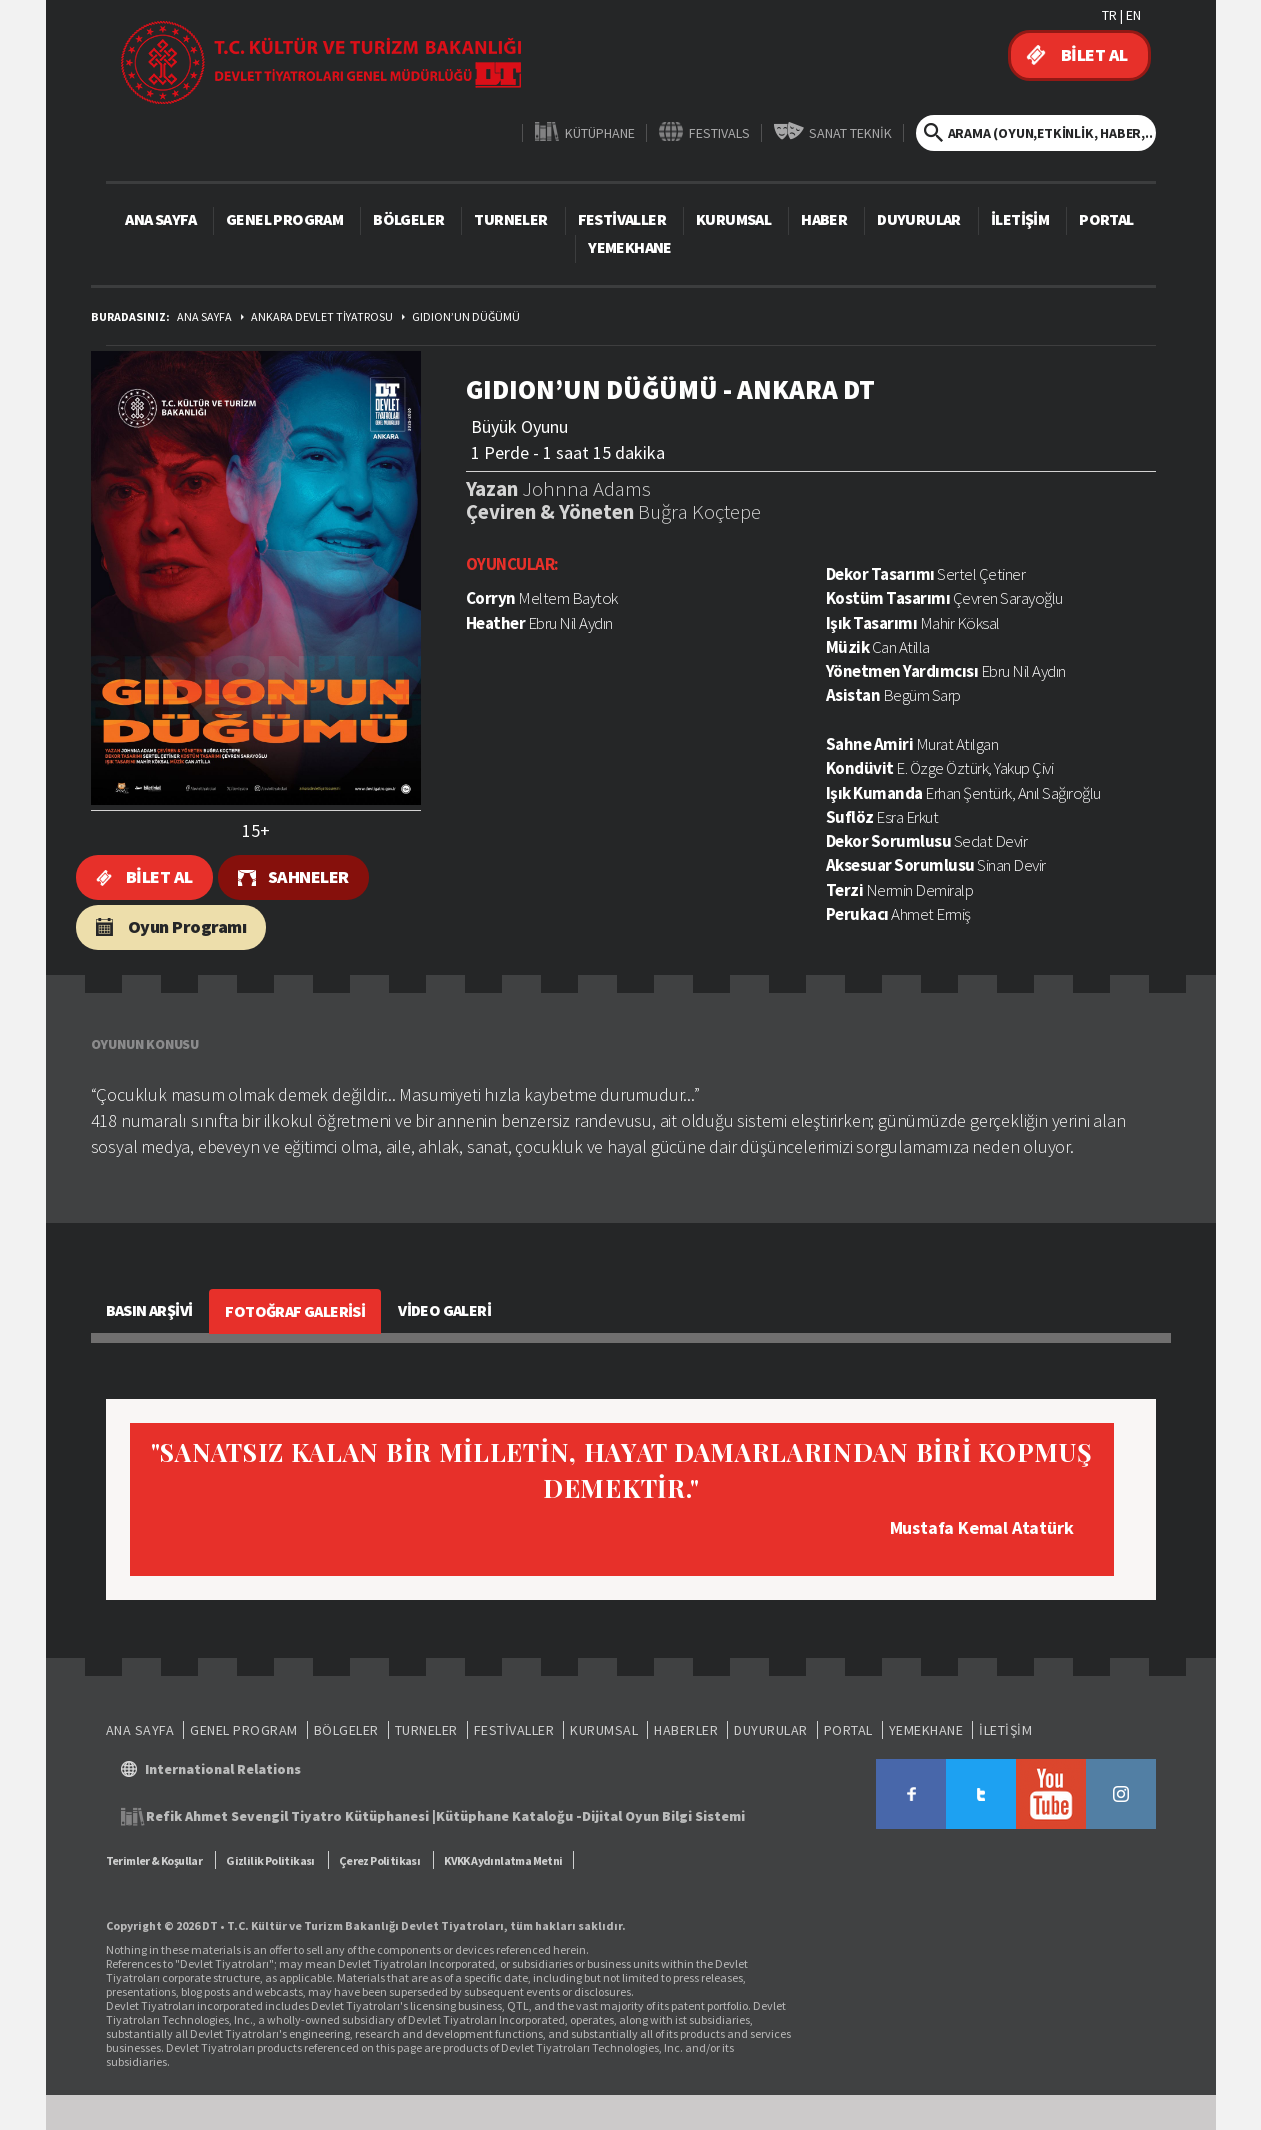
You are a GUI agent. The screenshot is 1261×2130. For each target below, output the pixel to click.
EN (1133, 15)
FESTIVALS (719, 132)
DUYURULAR (919, 219)
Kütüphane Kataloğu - (509, 1816)
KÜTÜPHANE (600, 132)
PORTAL (1106, 219)
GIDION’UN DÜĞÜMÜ (466, 316)
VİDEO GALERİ (444, 1310)
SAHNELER (308, 876)
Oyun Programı (187, 926)
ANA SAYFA (160, 219)
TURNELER (510, 219)
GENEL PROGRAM (284, 219)
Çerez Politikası (379, 1860)
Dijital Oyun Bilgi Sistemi (663, 1816)
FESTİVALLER (622, 219)
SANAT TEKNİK (850, 132)
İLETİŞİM (1020, 219)
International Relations (223, 1769)
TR (1109, 15)
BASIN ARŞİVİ (149, 1310)
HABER (824, 219)
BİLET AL (1094, 54)
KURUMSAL (733, 219)
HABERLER (686, 1730)
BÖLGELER (408, 219)
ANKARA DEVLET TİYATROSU (322, 316)
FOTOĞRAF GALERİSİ (295, 1311)
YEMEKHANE (630, 247)
